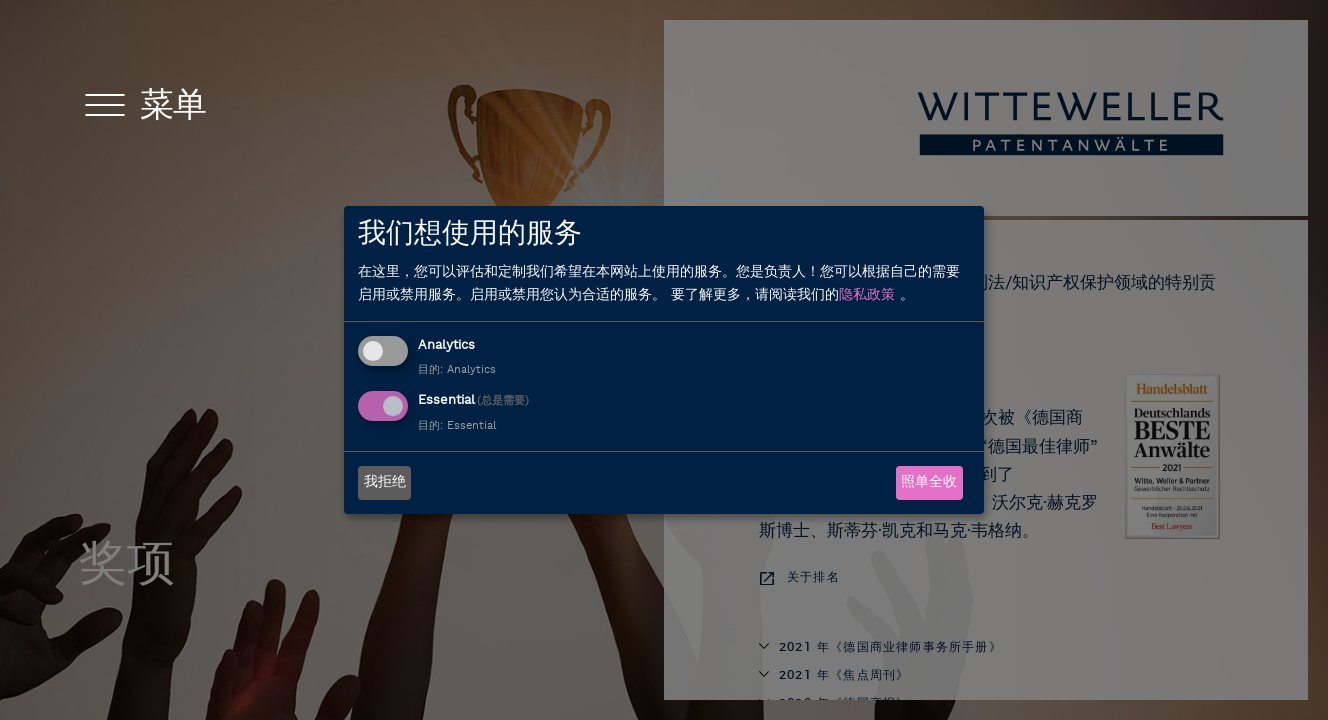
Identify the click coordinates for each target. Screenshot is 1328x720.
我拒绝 (385, 482)
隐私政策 (867, 295)
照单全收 (929, 482)
